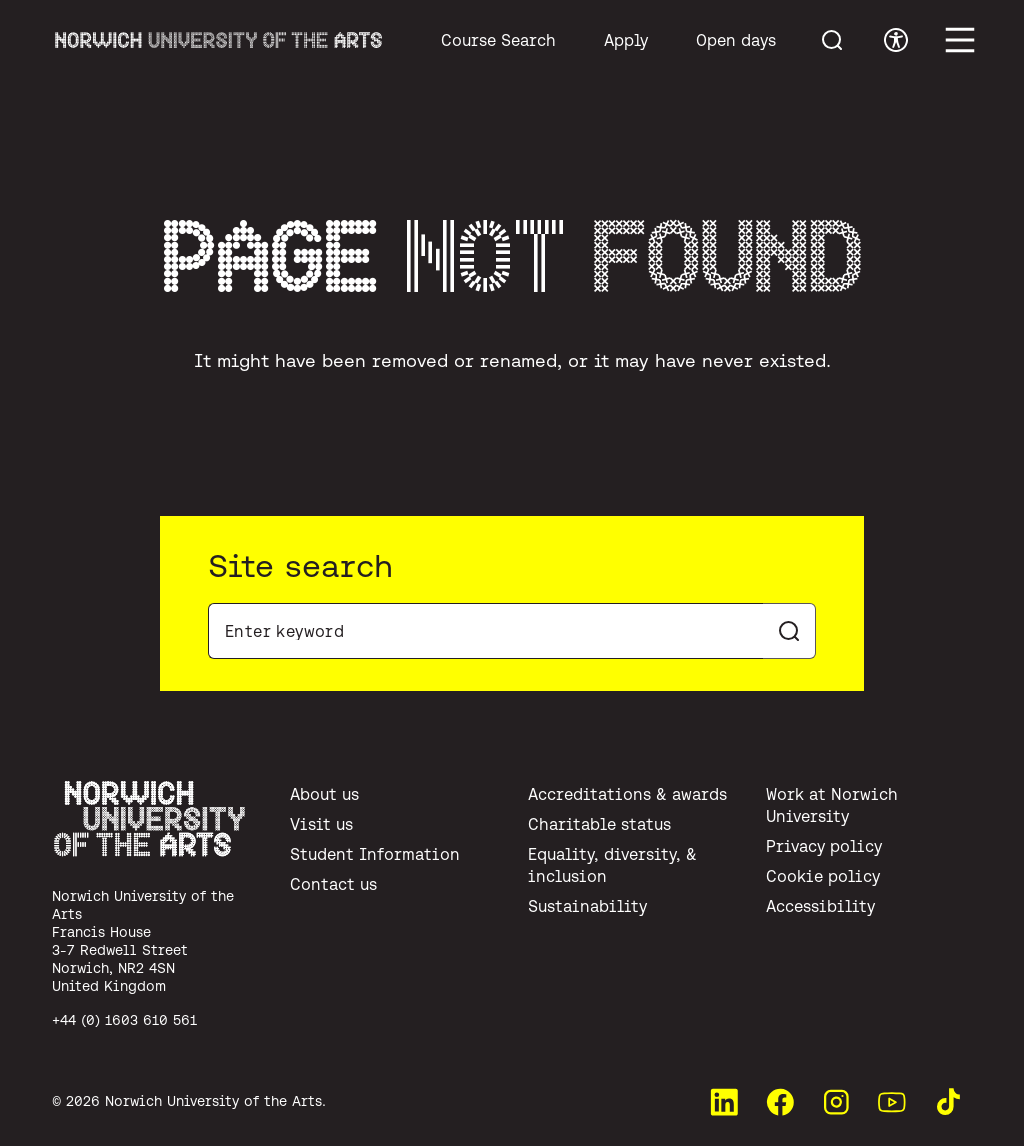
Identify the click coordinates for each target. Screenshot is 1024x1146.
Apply (626, 40)
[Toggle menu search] (832, 40)
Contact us (333, 884)
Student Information (375, 854)
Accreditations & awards (627, 794)
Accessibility (820, 906)
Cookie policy (823, 876)
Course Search (498, 40)
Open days (736, 40)
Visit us (321, 824)
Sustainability (587, 906)
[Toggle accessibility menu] (896, 40)
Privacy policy (824, 846)
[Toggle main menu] (960, 40)
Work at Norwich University (832, 805)
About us (324, 794)
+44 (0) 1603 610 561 (124, 1020)
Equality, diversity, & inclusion (612, 865)
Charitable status (599, 824)
